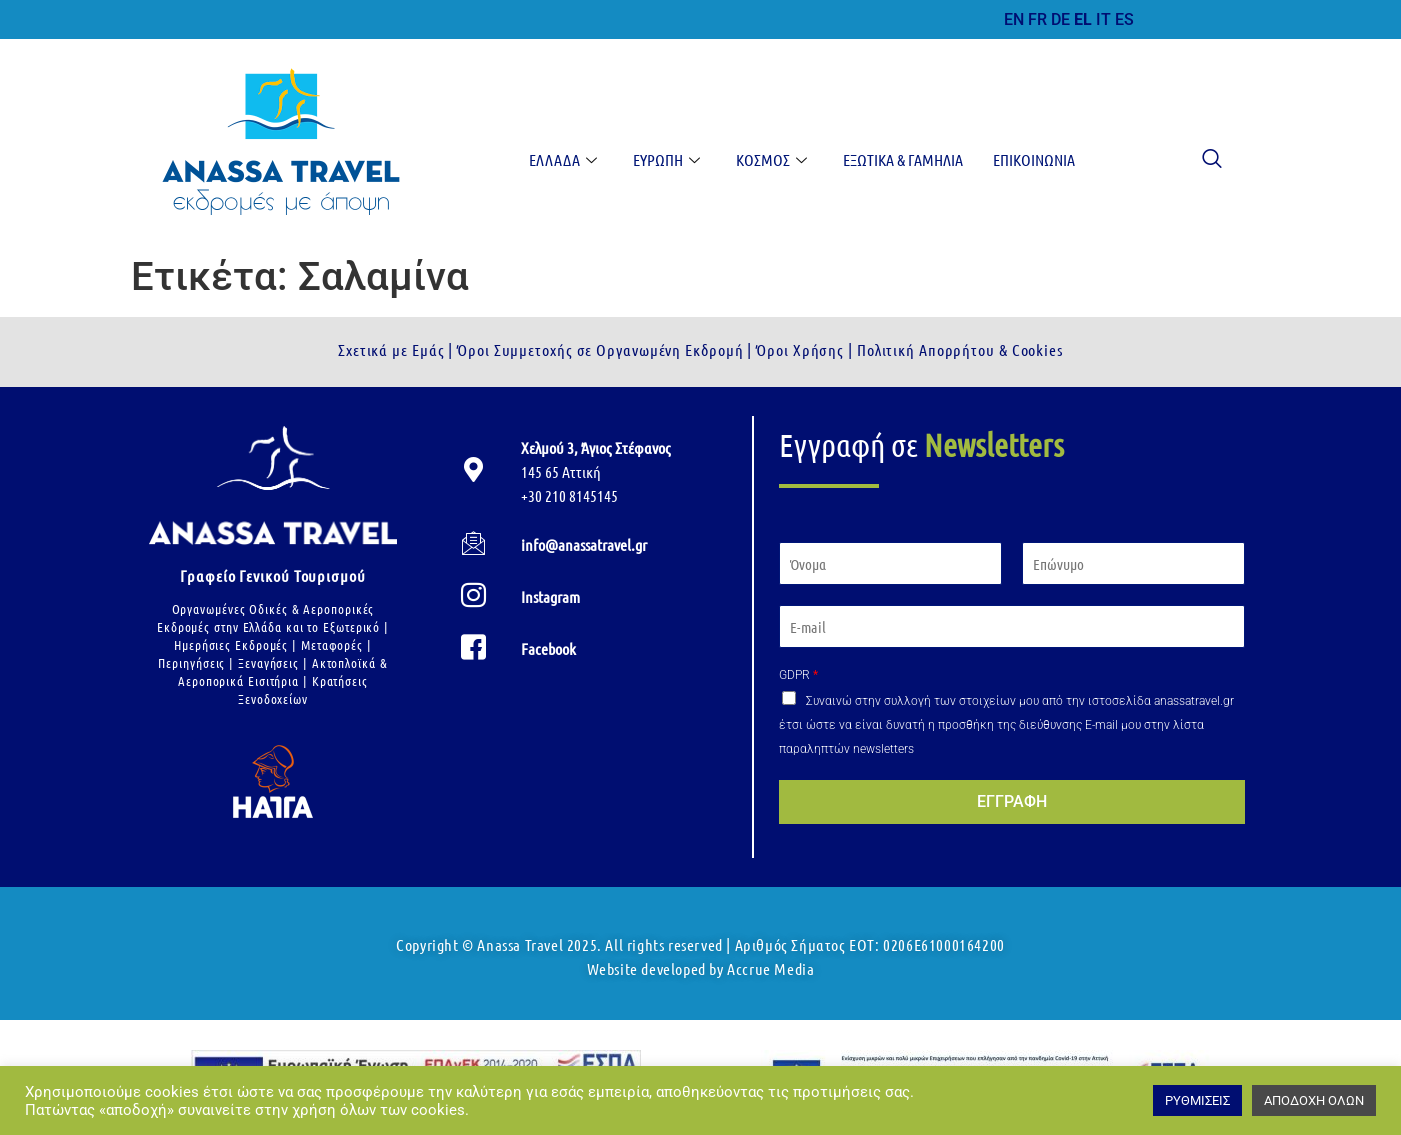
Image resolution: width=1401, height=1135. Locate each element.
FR (1037, 19)
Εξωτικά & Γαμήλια (903, 159)
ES (1124, 19)
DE (1060, 19)
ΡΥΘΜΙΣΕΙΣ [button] (1197, 1100)
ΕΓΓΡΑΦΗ (1012, 801)
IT (1103, 19)
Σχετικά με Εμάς (391, 349)
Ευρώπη (666, 159)
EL (1083, 19)
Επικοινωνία (1034, 159)
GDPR (798, 675)
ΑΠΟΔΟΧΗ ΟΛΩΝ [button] (1314, 1100)
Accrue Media (770, 968)
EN (1014, 19)
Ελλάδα (563, 159)
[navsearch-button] (1202, 160)
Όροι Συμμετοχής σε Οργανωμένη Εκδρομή (598, 349)
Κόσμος (771, 159)
